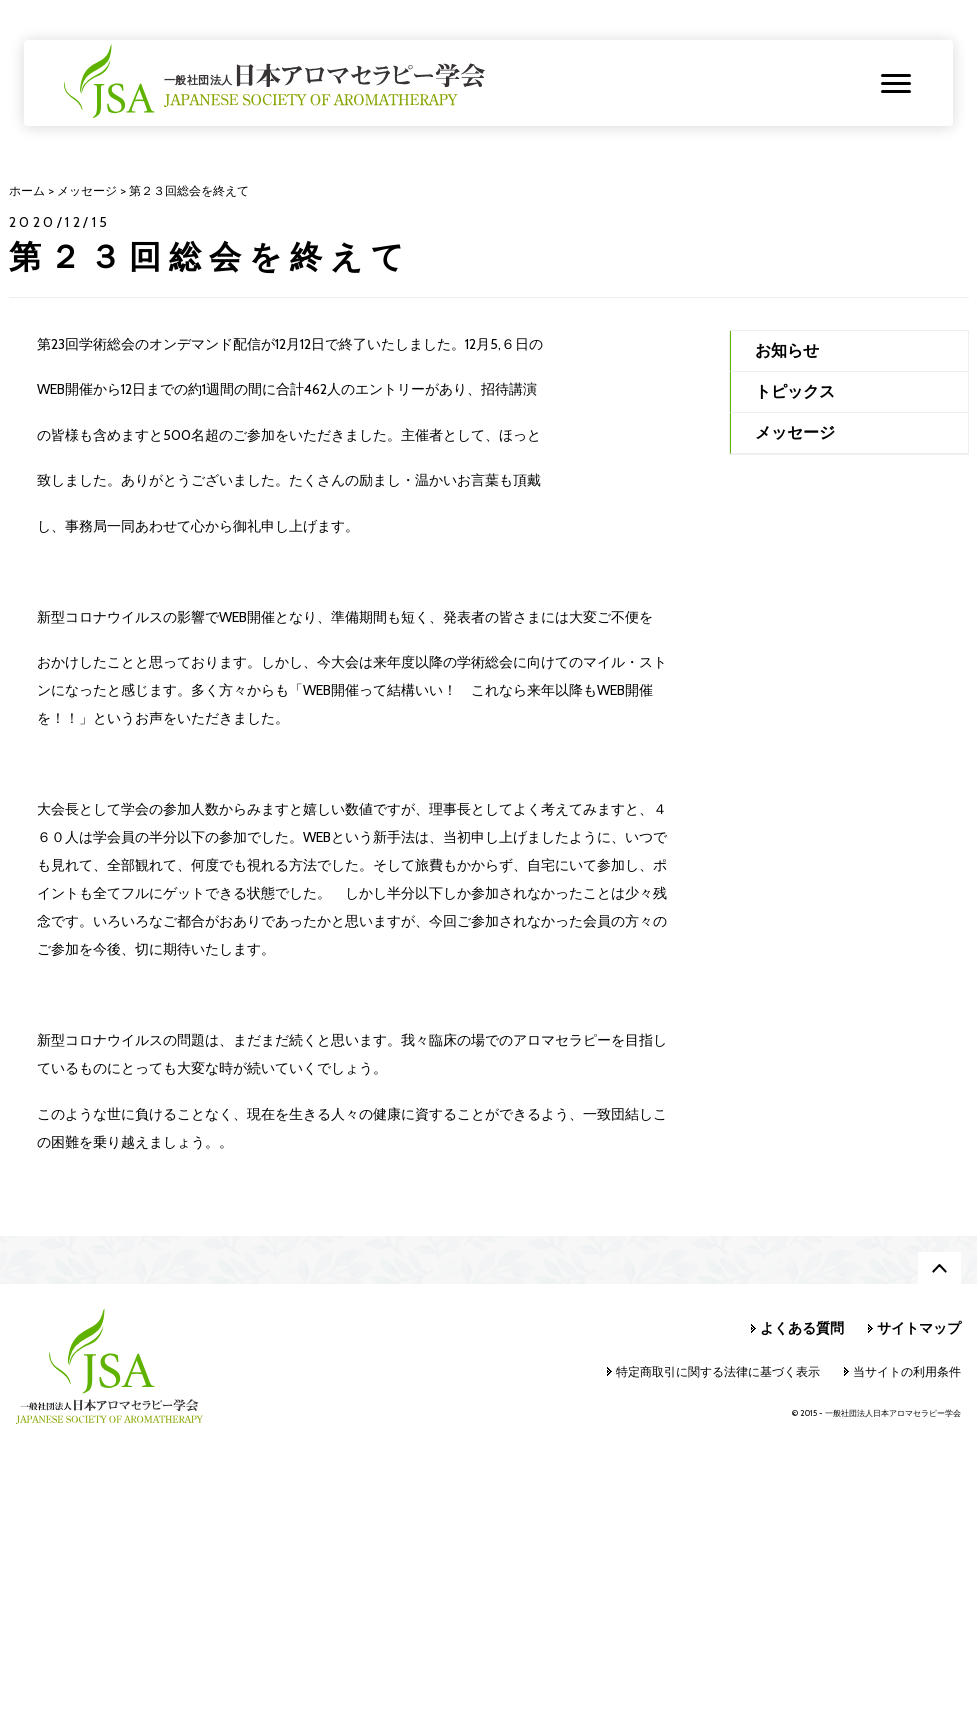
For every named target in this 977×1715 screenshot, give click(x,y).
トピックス (795, 391)
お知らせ (787, 350)
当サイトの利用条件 (907, 1371)
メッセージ (795, 432)
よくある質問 (802, 1328)
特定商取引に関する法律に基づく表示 (718, 1371)
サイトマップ (919, 1328)
